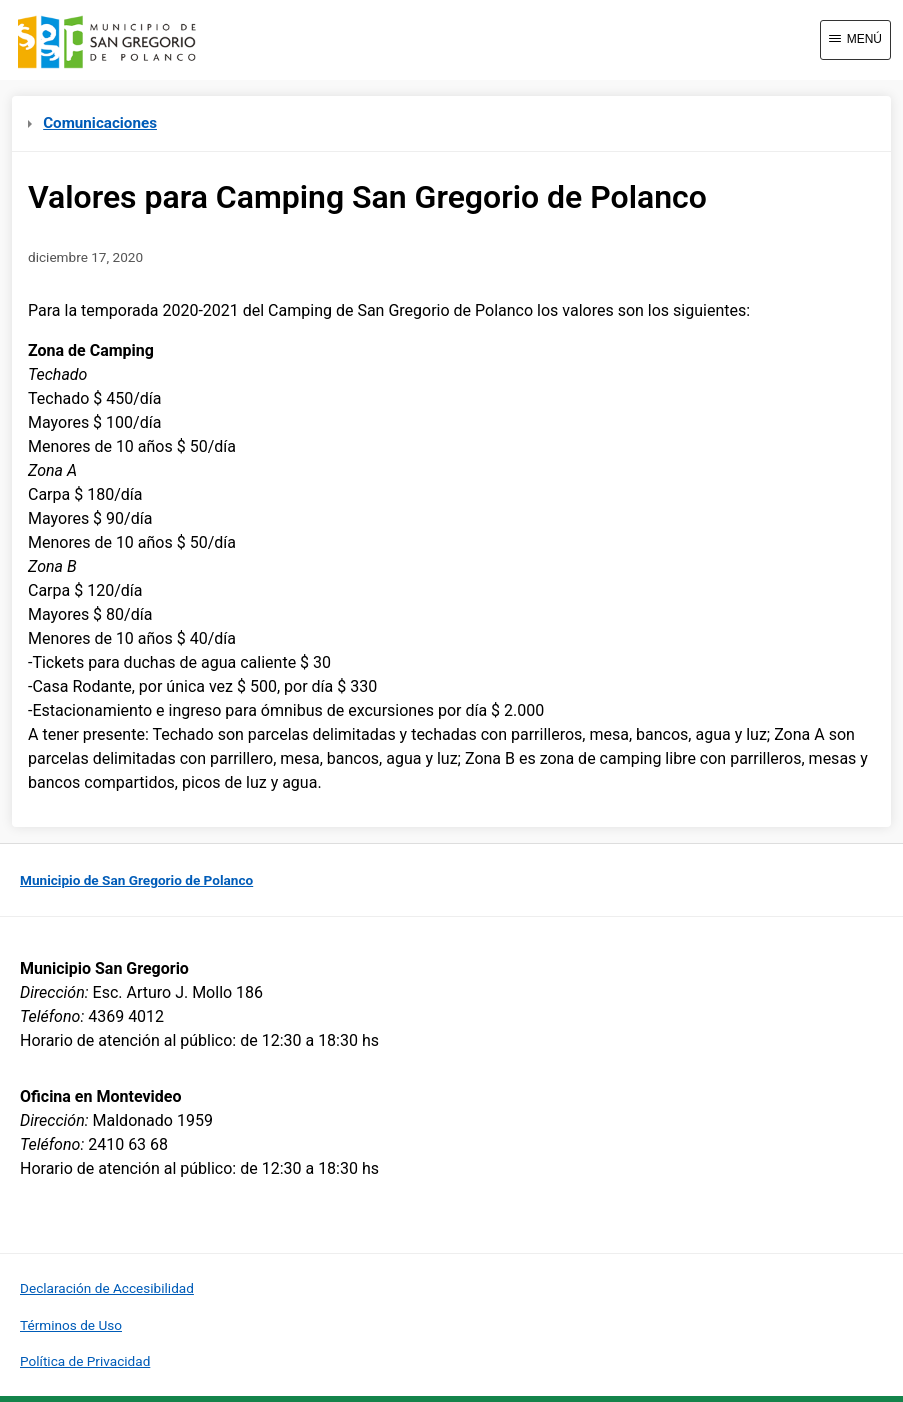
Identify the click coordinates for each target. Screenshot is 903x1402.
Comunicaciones (92, 123)
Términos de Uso (71, 1325)
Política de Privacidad (85, 1361)
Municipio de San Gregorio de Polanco (136, 880)
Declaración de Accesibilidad (107, 1288)
